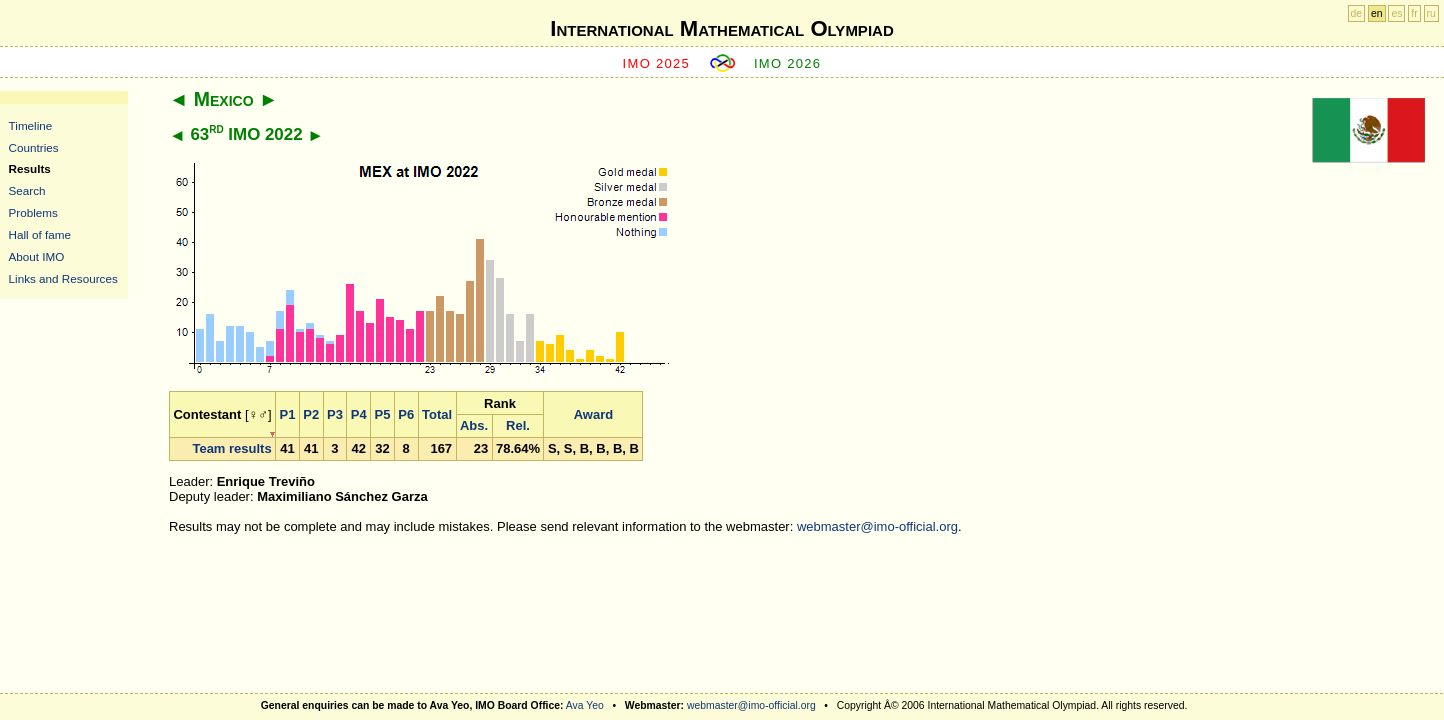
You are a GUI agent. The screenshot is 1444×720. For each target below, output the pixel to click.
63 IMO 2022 (246, 134)
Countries (34, 147)
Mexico (224, 99)
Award (594, 414)
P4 (359, 414)
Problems (33, 212)
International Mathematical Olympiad (721, 28)
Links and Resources (63, 278)
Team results (231, 448)
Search (27, 190)
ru (1431, 13)
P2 (311, 414)
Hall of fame (40, 234)
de (1357, 13)
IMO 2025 (657, 63)
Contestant (207, 414)
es (1396, 13)
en (1377, 13)
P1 (288, 414)
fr (1414, 13)
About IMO (37, 256)
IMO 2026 (788, 63)
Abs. (474, 425)
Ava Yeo (585, 705)
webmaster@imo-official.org (877, 526)
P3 (335, 414)
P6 (406, 414)
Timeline (31, 125)
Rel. (518, 425)
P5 (383, 414)
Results (30, 168)
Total (437, 414)
